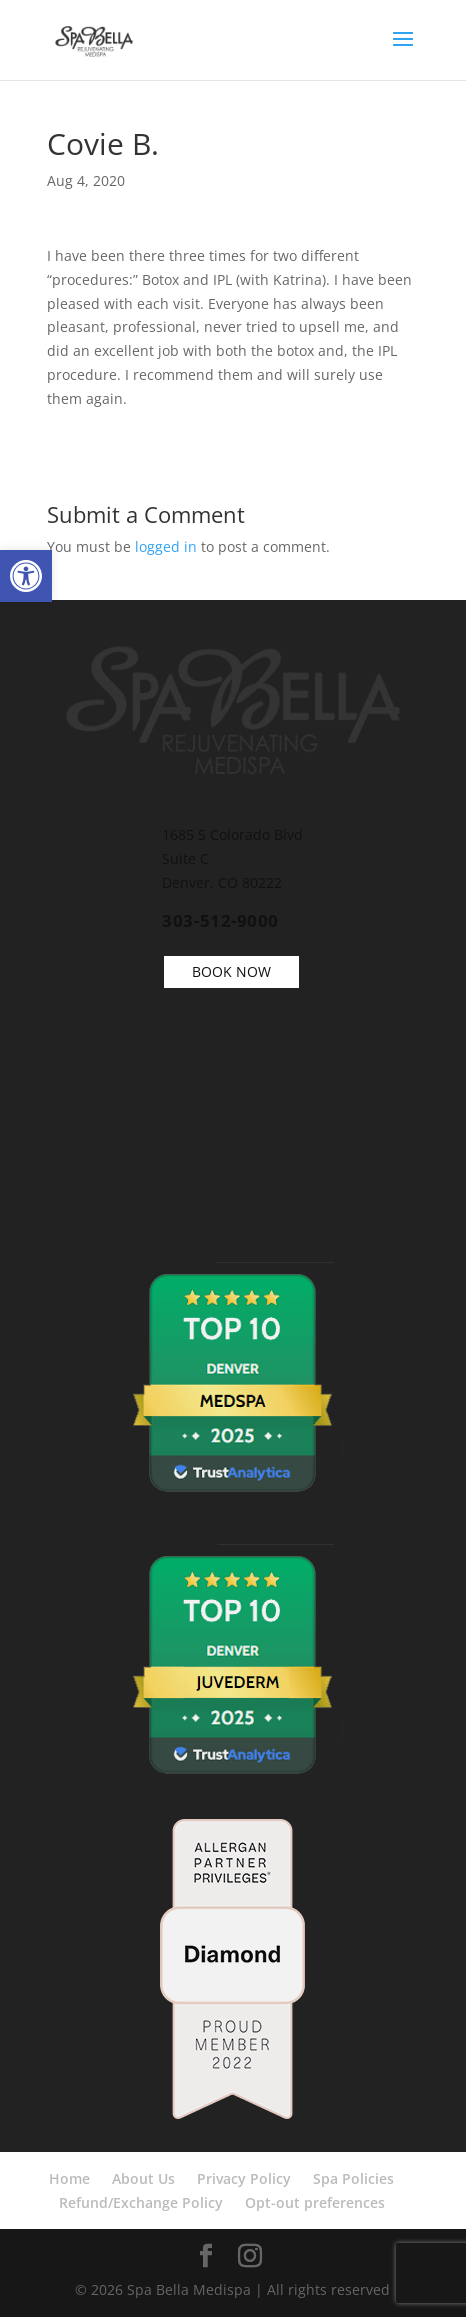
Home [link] (69, 2178)
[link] (26, 576)
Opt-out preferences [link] (315, 2202)
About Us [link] (143, 2178)
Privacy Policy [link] (244, 2178)
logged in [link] (166, 546)
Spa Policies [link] (353, 2178)
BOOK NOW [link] (231, 971)
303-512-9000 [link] (220, 920)
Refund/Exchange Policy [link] (141, 2202)
